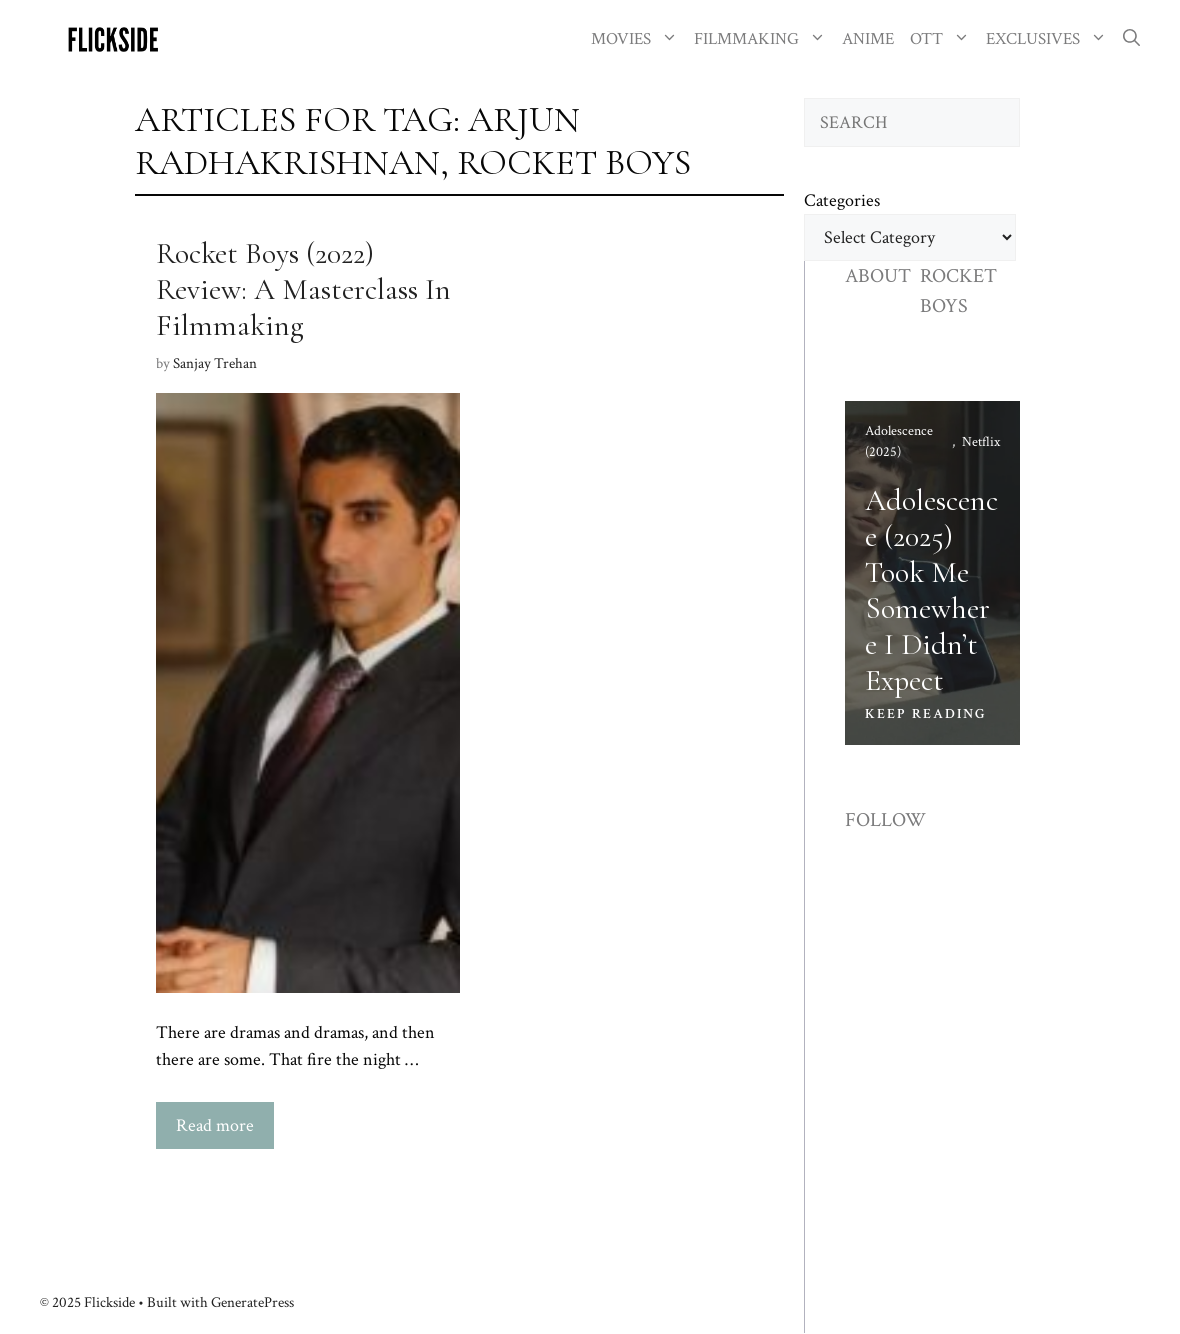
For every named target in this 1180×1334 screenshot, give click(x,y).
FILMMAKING (764, 39)
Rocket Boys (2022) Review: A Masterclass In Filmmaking (303, 289)
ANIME (868, 39)
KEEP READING (926, 714)
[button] (1131, 39)
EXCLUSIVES (1050, 39)
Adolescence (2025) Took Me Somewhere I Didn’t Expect (931, 590)
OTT (944, 39)
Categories (842, 200)
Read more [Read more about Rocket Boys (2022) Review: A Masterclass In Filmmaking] (215, 1125)
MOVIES (638, 39)
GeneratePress (252, 1302)
